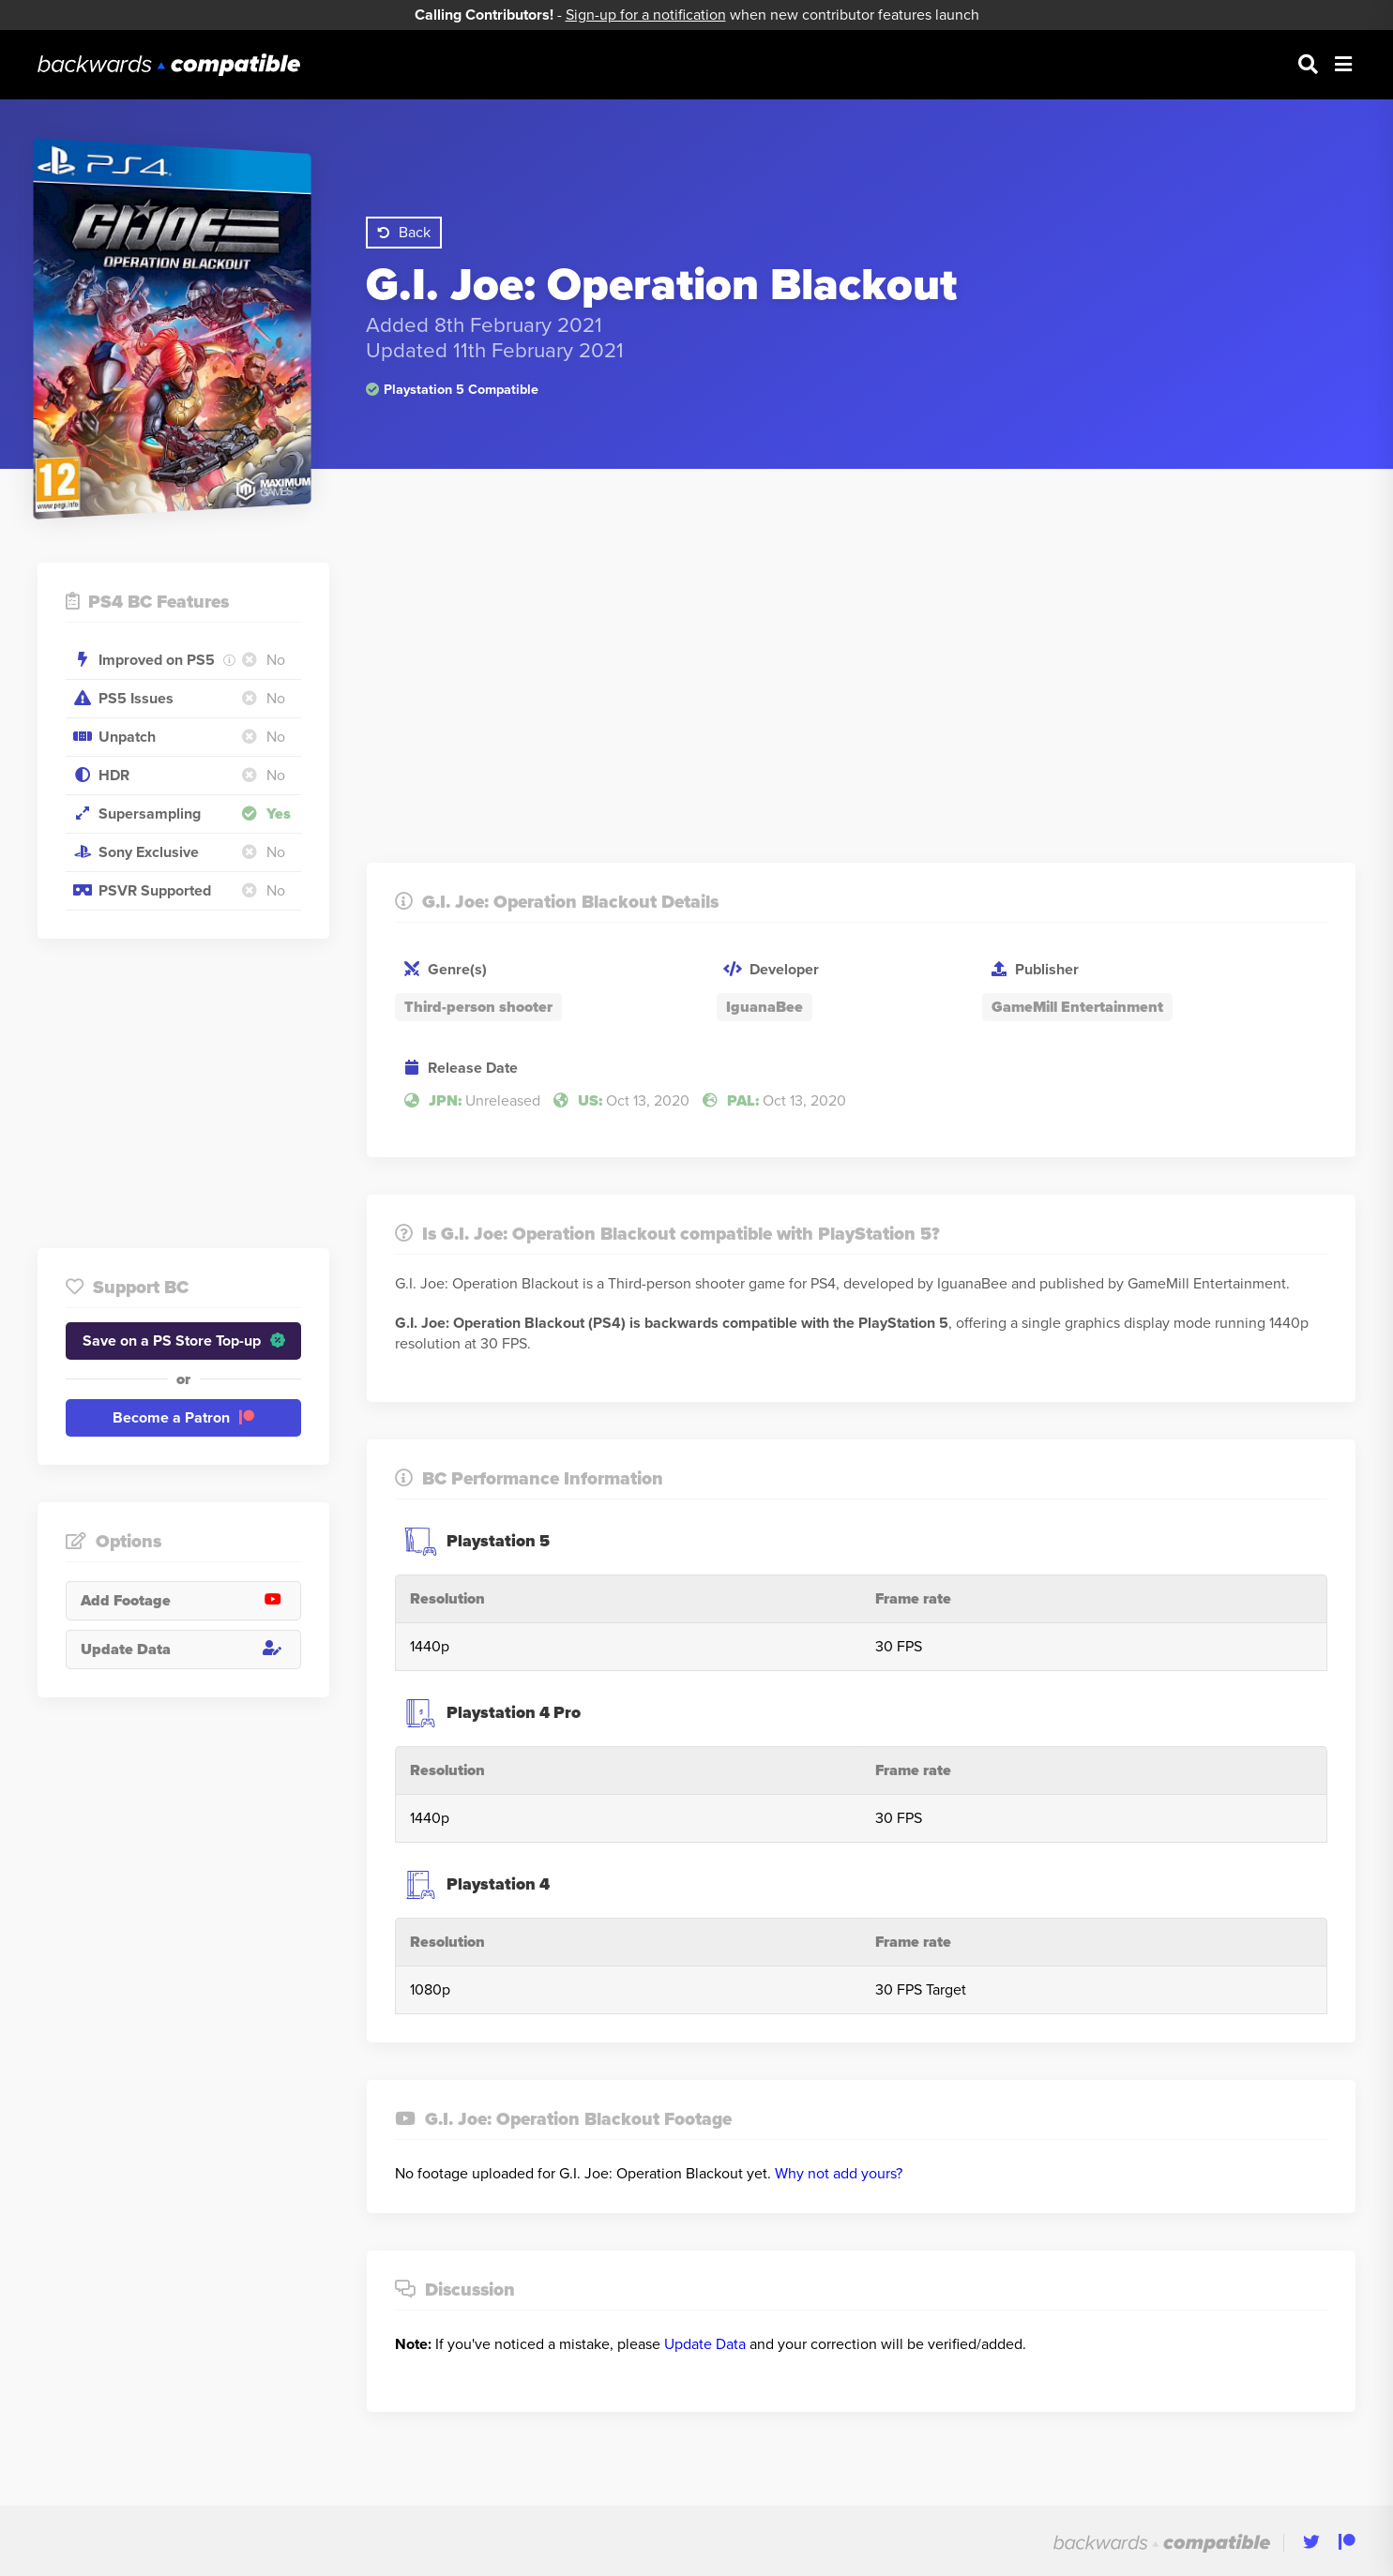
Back (404, 232)
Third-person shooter (478, 1007)
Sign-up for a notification (646, 15)
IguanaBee (764, 1007)
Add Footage (190, 1600)
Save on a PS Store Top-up (184, 1341)
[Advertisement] (183, 1093)
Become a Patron (183, 1418)
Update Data (190, 1649)
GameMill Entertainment (1077, 1007)
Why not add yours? (838, 2173)
